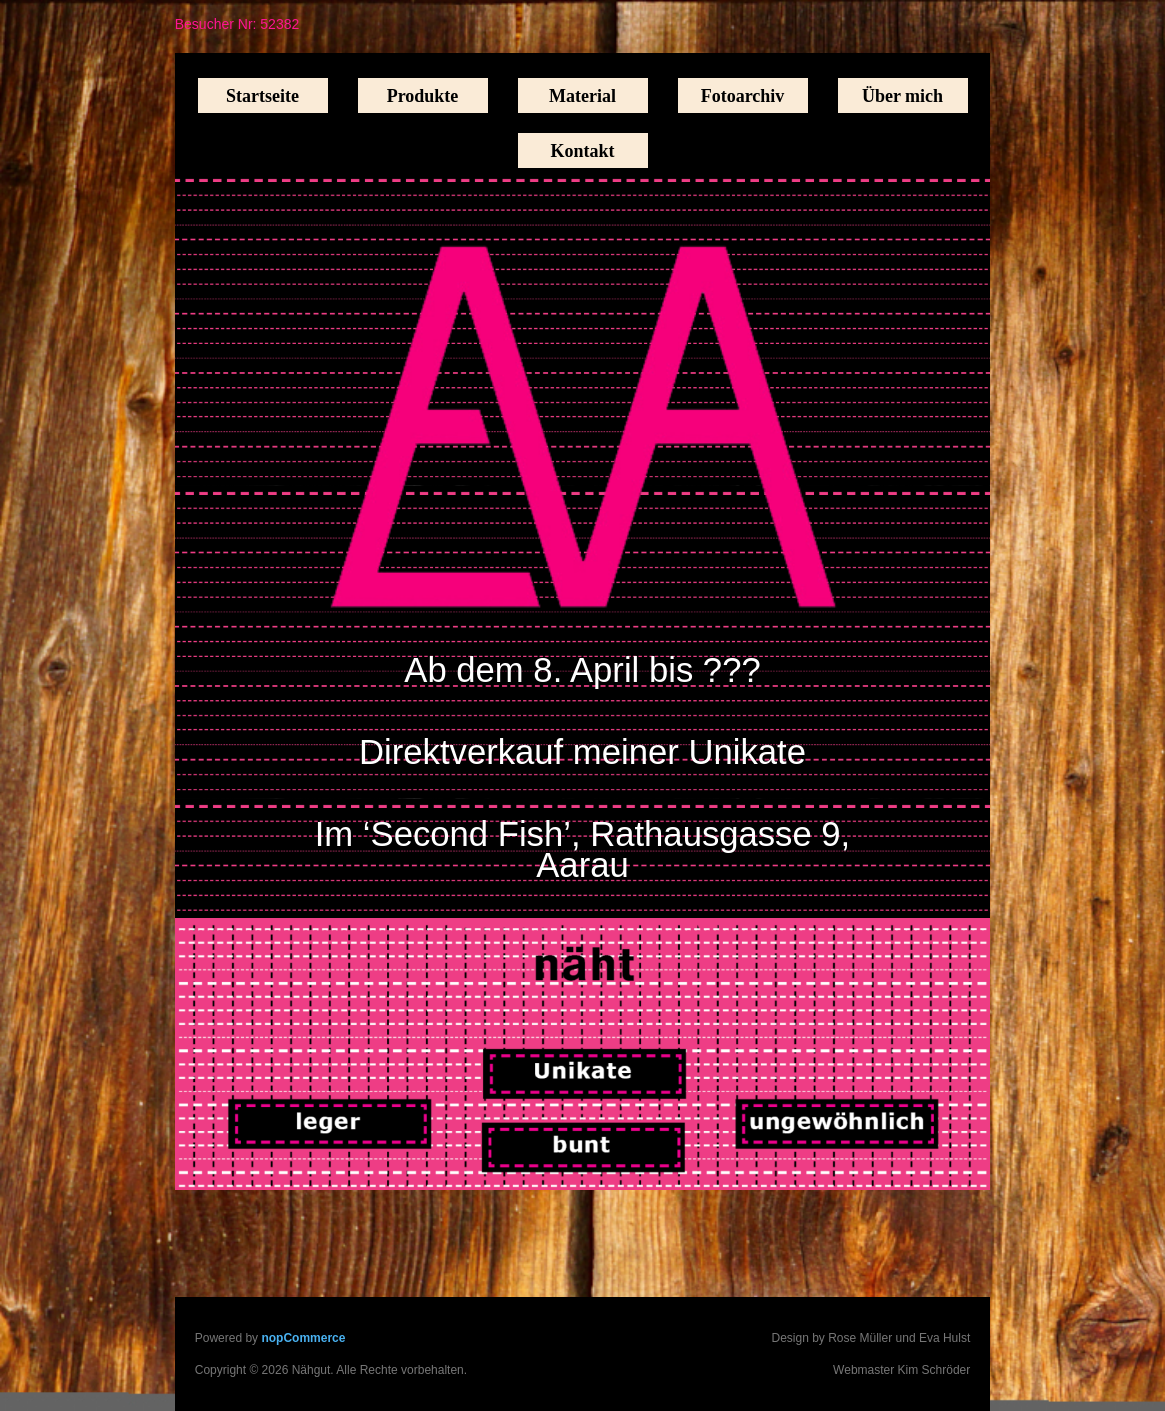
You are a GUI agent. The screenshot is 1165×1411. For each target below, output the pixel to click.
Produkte (423, 96)
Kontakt (582, 151)
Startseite (262, 96)
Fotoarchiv (743, 96)
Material (582, 96)
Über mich (902, 96)
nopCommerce (303, 1338)
